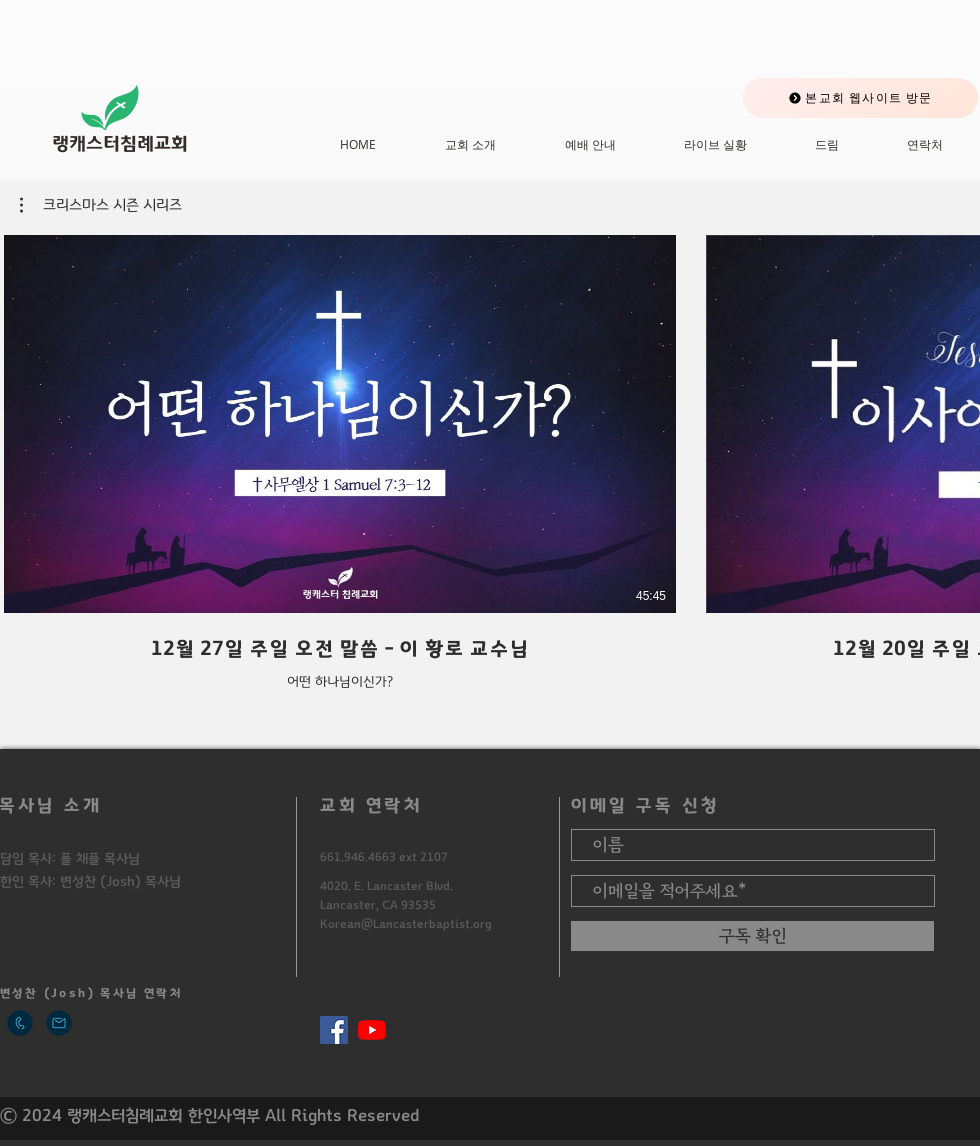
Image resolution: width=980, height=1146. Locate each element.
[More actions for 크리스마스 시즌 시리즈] (101, 205)
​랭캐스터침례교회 (120, 144)
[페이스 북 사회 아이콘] (334, 1030)
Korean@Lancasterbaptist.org (406, 924)
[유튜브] (372, 1030)
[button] (101, 205)
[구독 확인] (752, 936)
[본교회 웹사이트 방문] (860, 98)
